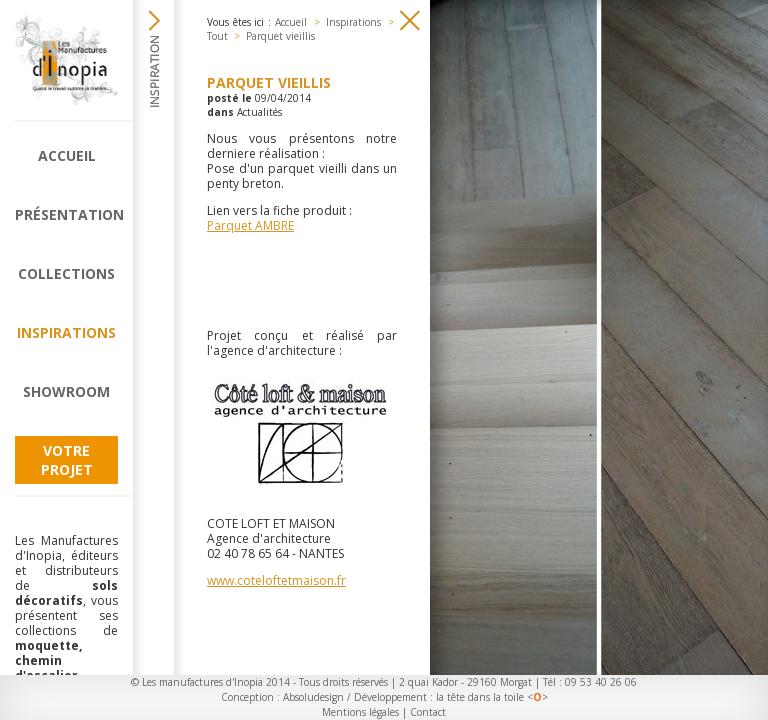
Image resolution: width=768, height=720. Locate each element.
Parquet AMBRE (250, 225)
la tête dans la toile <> (492, 697)
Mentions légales (360, 712)
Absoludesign (313, 697)
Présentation (66, 214)
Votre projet (67, 460)
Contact (428, 712)
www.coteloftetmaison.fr (276, 580)
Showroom (66, 391)
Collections (66, 273)
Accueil (67, 155)
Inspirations (66, 332)
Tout (217, 36)
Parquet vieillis (280, 36)
